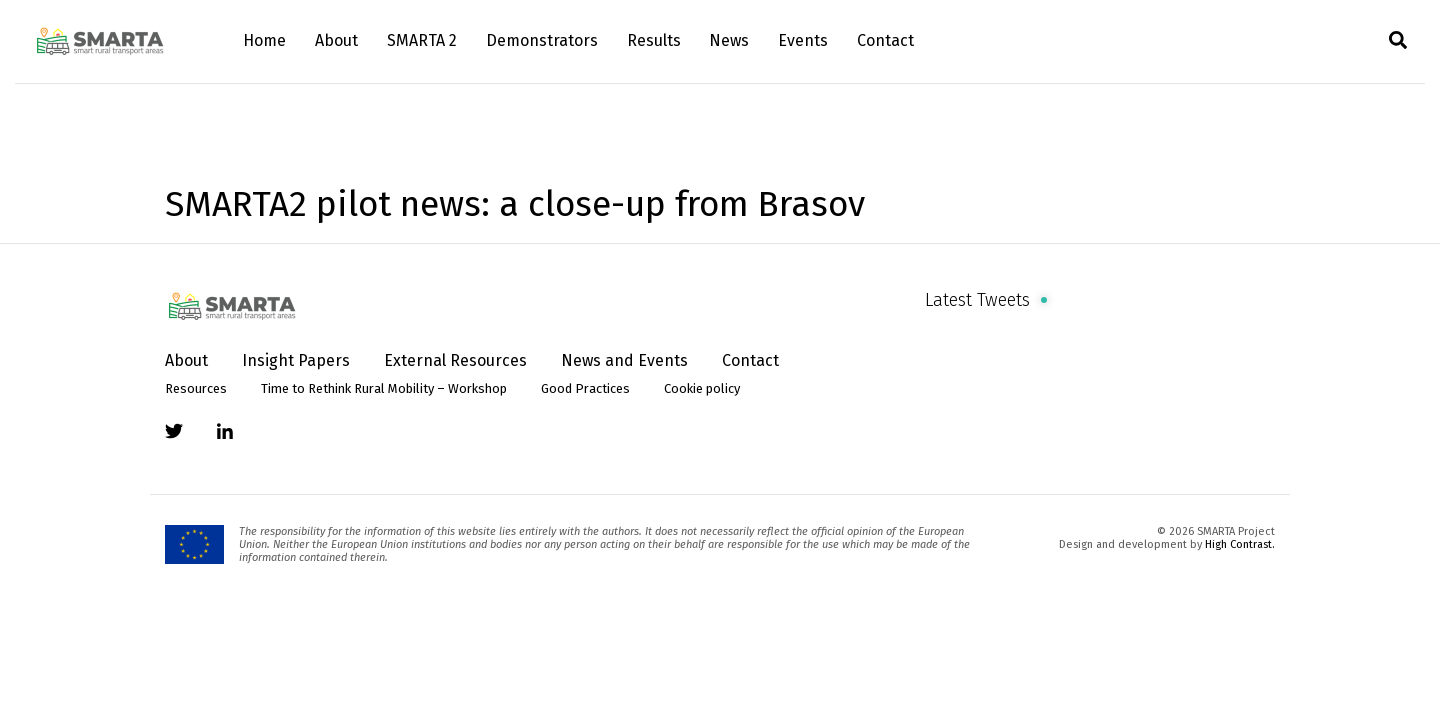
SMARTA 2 (422, 40)
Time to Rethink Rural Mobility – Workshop (384, 388)
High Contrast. (1240, 544)
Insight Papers (296, 360)
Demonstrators (542, 40)
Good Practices (585, 388)
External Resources (455, 360)
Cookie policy (702, 388)
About (336, 40)
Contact (885, 40)
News (729, 40)
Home (264, 40)
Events (803, 40)
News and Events (624, 360)
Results (654, 40)
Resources (196, 388)
